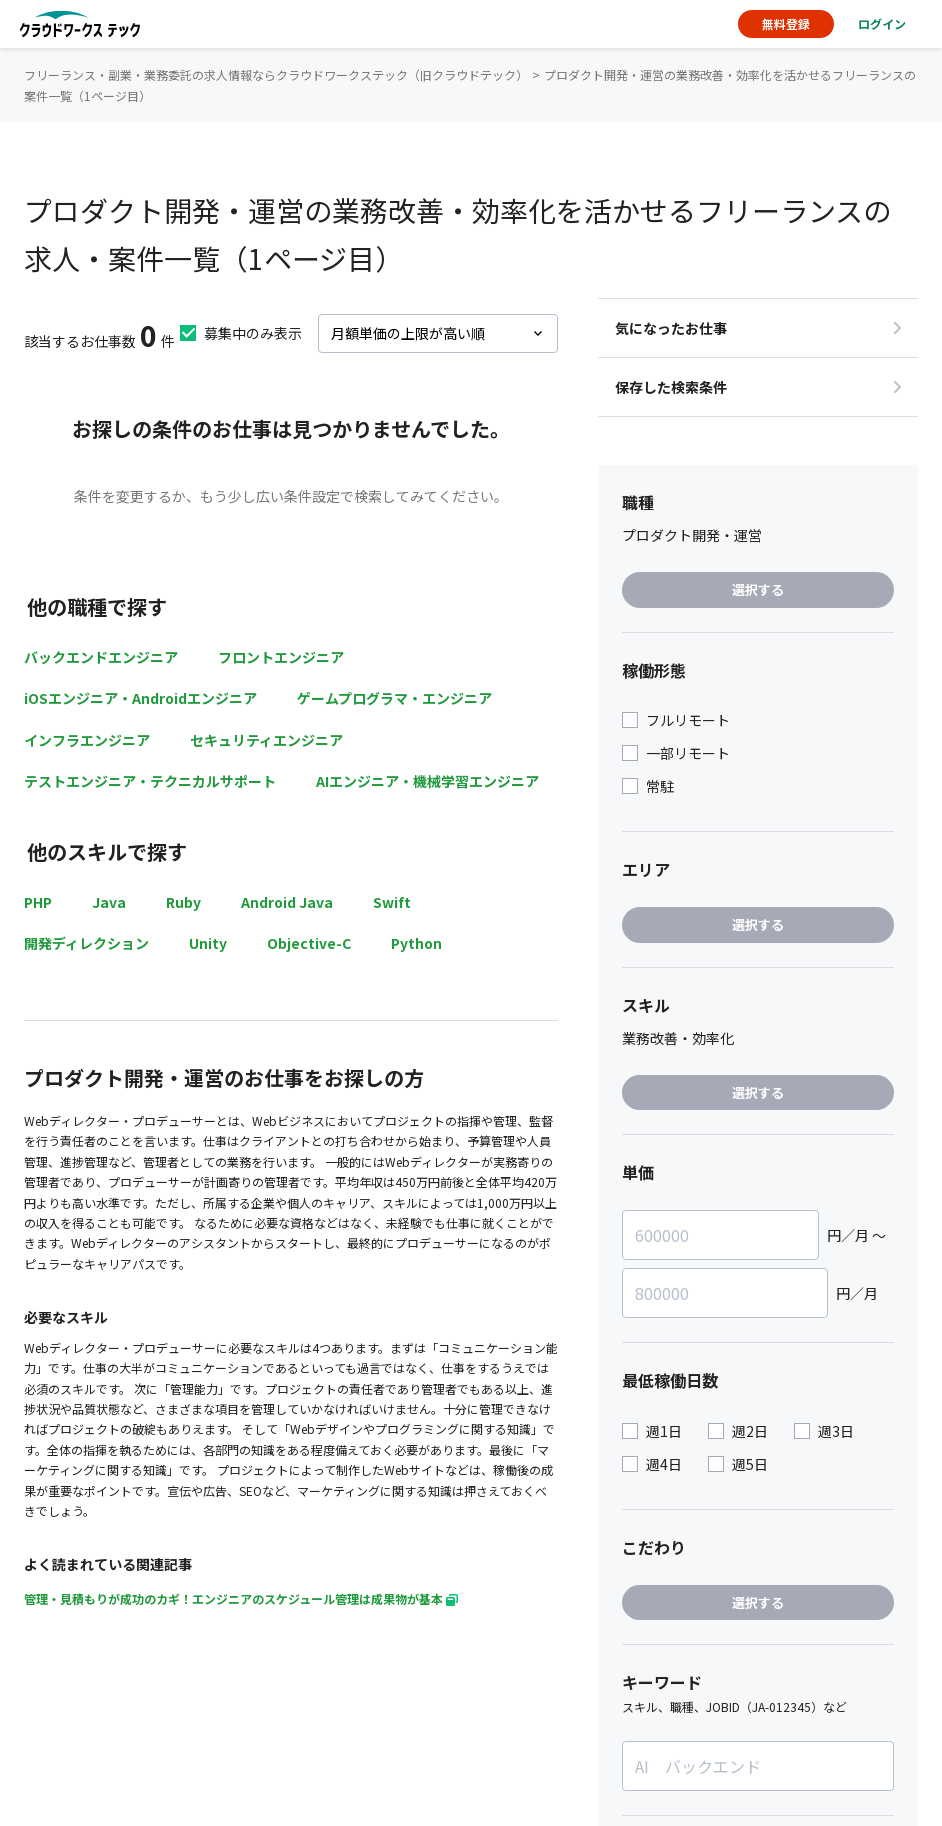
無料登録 (786, 23)
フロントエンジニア (281, 657)
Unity (208, 943)
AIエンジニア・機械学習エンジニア (427, 781)
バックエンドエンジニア (101, 657)
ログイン (882, 23)
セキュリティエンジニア (266, 740)
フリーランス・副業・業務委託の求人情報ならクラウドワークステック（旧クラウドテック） (276, 74)
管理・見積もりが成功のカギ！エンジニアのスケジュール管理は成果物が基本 (241, 1598)
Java (109, 902)
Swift (392, 902)
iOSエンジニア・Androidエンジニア (140, 698)
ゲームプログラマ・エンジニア (394, 698)
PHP (38, 902)
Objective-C (309, 943)
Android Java (287, 902)
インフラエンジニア (87, 740)
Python (416, 943)
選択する (758, 589)
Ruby (183, 902)
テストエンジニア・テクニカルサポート (150, 781)
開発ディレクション (86, 943)
